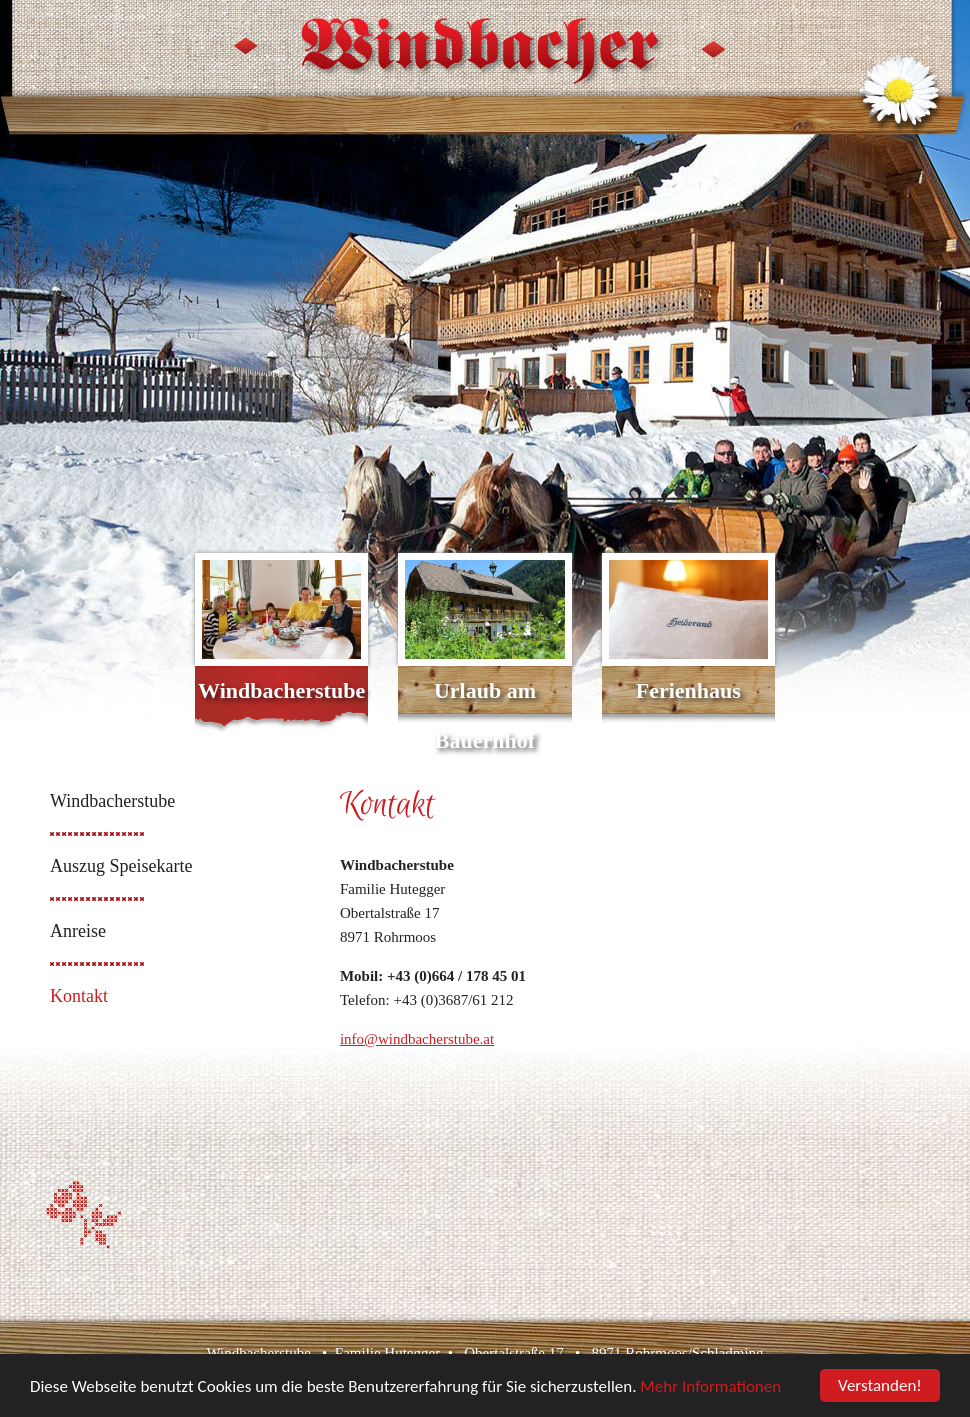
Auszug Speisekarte (121, 866)
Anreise (78, 931)
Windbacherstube (281, 690)
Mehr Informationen (710, 1386)
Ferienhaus (688, 690)
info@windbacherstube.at (417, 1039)
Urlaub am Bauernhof (485, 715)
